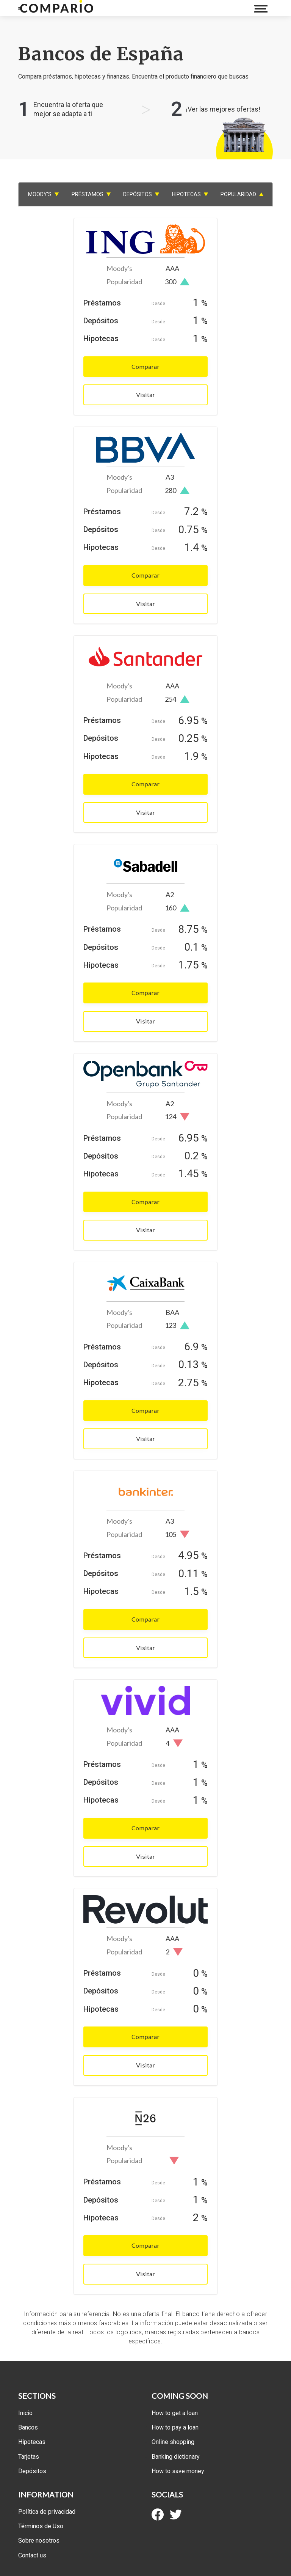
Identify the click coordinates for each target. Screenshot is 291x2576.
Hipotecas (31, 2441)
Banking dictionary (176, 2456)
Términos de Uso (40, 2526)
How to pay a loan (175, 2427)
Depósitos (32, 2471)
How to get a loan (175, 2413)
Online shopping (173, 2441)
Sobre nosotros (38, 2540)
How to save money (178, 2471)
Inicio (25, 2413)
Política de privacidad (46, 2511)
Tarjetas (28, 2456)
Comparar (145, 366)
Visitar (145, 394)
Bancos (28, 2427)
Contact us (32, 2555)
